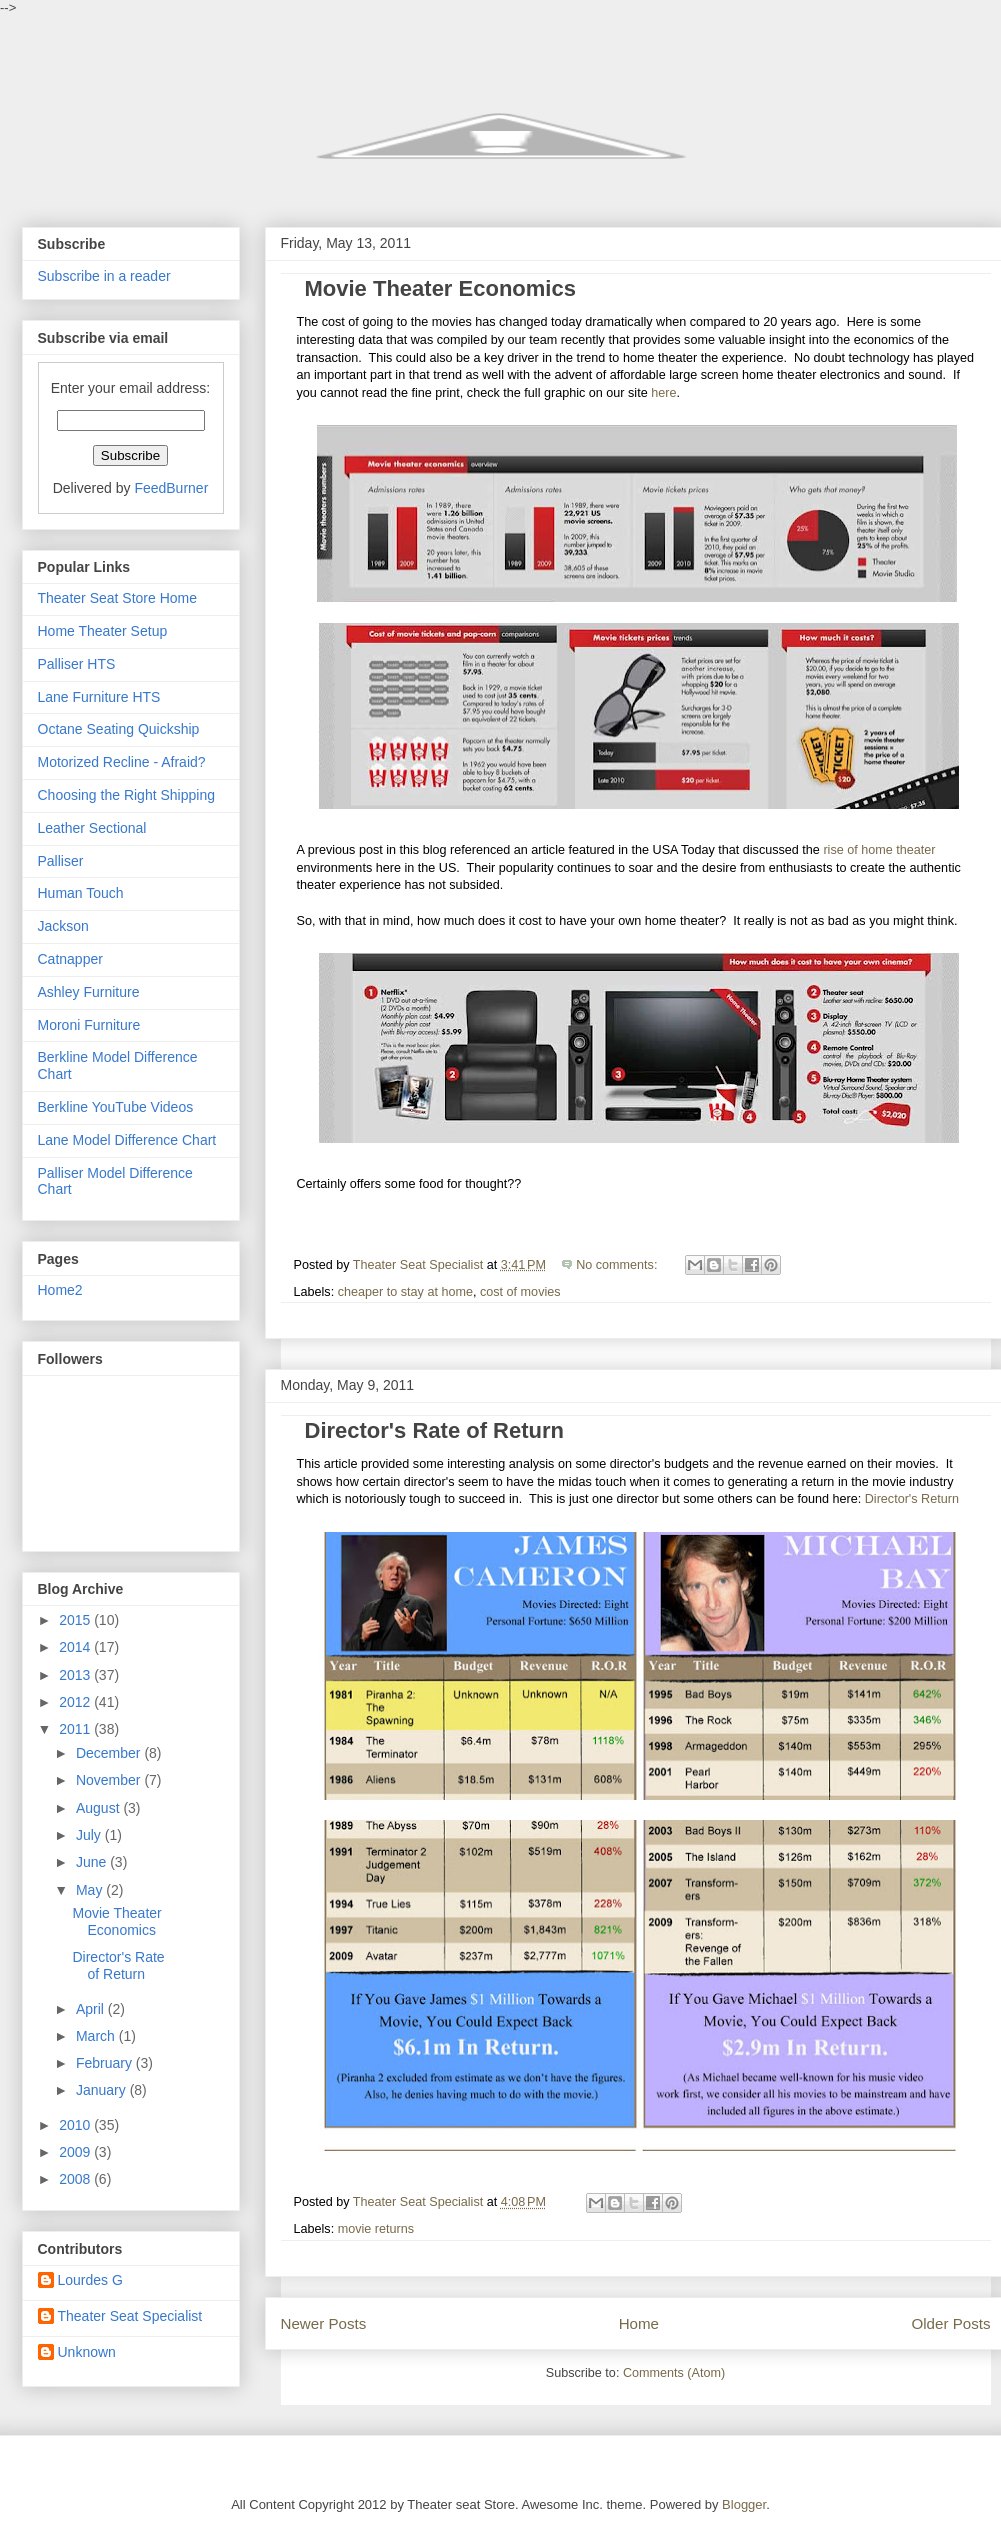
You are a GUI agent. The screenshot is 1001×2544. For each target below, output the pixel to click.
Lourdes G (90, 2280)
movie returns (376, 2229)
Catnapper (70, 959)
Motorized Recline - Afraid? (122, 762)
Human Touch (81, 893)
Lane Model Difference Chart (127, 1140)
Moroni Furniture (89, 1025)
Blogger (744, 2504)
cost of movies (520, 1292)
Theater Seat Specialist (130, 2316)
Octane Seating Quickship (119, 729)
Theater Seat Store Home (118, 598)
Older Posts (950, 2323)
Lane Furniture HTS (99, 697)
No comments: (618, 1265)
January (103, 2090)
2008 (76, 2179)
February (106, 2063)
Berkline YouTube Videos (116, 1107)
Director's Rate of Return (435, 1430)
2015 (76, 1620)
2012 (76, 1702)
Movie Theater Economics (440, 288)
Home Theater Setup (103, 631)
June (93, 1862)
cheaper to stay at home (405, 1292)
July (90, 1835)
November (110, 1780)
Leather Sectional (92, 828)
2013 (76, 1675)
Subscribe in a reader (104, 276)
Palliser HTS (77, 664)
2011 (76, 1729)
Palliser (61, 861)
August (99, 1808)
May (91, 1890)
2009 (76, 2152)
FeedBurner (171, 488)
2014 (76, 1647)
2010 (76, 2125)
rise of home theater (879, 850)
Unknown (87, 2352)
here (663, 393)
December (110, 1753)
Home (639, 2323)
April (92, 2009)
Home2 (60, 1290)
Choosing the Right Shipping (126, 795)
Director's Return (912, 1499)
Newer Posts (324, 2323)
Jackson (63, 926)
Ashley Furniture (89, 992)
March (97, 2036)
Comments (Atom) (674, 2373)
